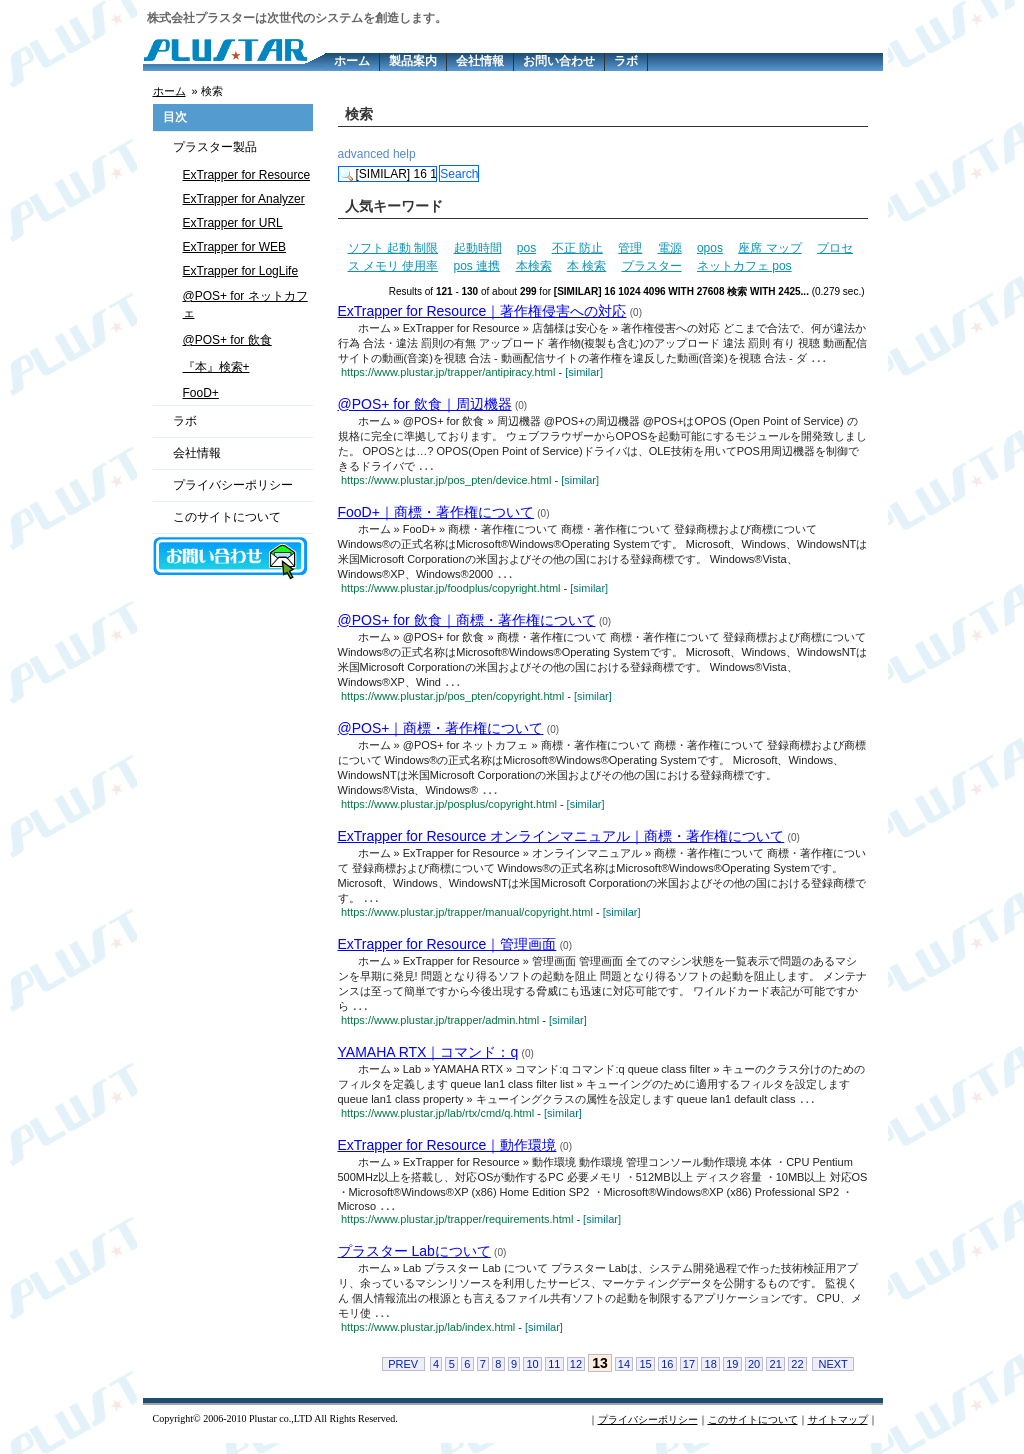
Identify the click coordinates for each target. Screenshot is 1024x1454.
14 (624, 1375)
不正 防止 (577, 248)
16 (667, 1375)
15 (645, 1375)
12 (576, 1375)
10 (532, 1375)
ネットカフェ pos (744, 266)
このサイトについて (227, 517)
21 (776, 1375)
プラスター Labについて (414, 1261)
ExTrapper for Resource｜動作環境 (447, 1153)
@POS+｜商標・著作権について (441, 732)
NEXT (832, 1375)
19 (732, 1375)
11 (554, 1375)
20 (754, 1375)
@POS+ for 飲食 (227, 340)
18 (711, 1375)
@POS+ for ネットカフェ (245, 304)
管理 (630, 248)
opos (710, 248)
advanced (364, 154)
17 (689, 1375)
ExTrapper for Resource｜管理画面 (447, 950)
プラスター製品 (215, 147)
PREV (403, 1375)
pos (526, 248)
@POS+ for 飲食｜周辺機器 (425, 405)
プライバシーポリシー (233, 485)
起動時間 (478, 248)
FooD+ (201, 393)
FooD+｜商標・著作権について (436, 514)
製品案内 (413, 61)
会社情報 (480, 61)
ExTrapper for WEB (235, 247)
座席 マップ (769, 248)
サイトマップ (838, 1430)
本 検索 (586, 266)
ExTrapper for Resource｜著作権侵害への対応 (482, 311)
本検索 (534, 266)
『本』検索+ (216, 367)
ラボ (626, 61)
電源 (670, 248)
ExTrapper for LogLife (241, 271)
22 (797, 1375)
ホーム (352, 61)
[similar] (584, 373)
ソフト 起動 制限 (393, 248)
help (404, 154)
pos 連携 (477, 266)
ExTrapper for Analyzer (244, 199)
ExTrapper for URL (233, 223)
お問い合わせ (559, 61)
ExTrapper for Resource (247, 175)
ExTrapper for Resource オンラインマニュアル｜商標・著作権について (561, 841)
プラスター (652, 266)
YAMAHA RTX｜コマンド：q (428, 1059)
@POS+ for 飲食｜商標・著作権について (467, 623)
